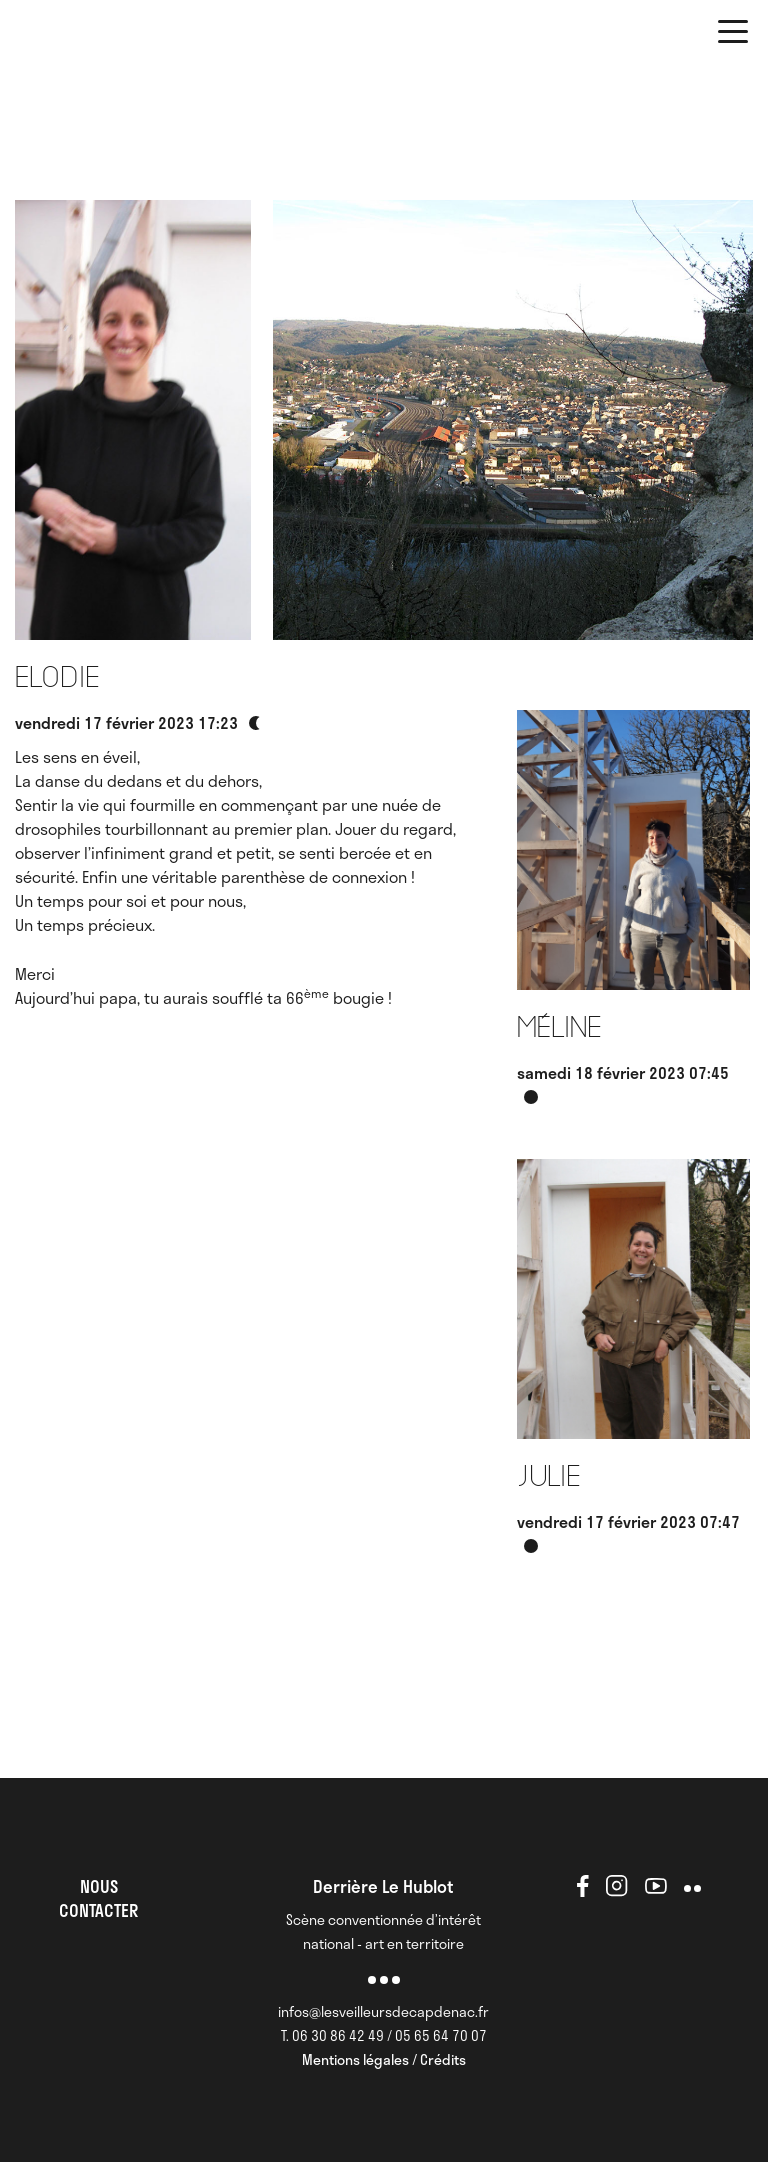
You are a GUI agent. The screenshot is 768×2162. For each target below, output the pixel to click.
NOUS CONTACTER (98, 1898)
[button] (733, 35)
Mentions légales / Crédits (384, 2059)
